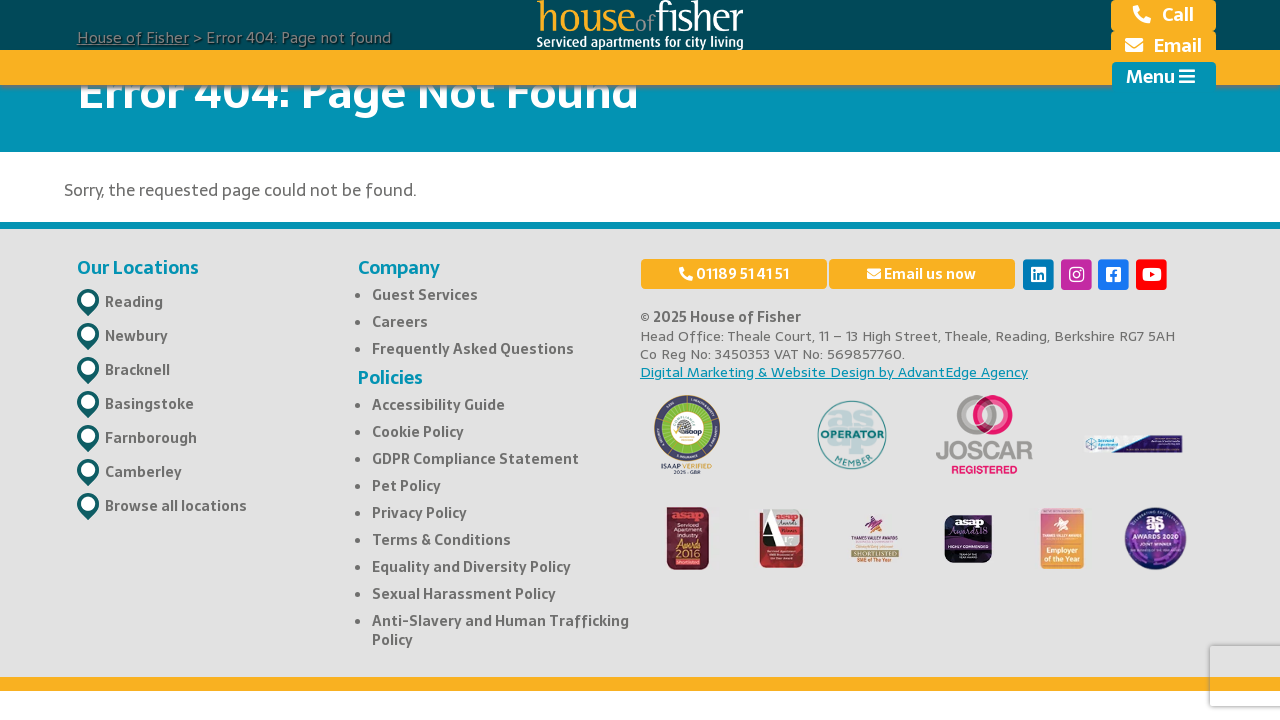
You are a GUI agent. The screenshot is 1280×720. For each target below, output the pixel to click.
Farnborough (151, 438)
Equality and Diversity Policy (471, 567)
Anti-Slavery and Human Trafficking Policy (500, 630)
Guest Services (425, 295)
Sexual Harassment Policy (464, 594)
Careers (400, 322)
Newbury (136, 336)
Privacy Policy (419, 513)
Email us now (921, 274)
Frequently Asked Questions (473, 349)
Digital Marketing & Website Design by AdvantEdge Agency (834, 372)
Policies (390, 377)
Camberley (143, 472)
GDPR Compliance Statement (475, 459)
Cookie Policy (418, 432)
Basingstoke (149, 404)
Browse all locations (176, 506)
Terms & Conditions (441, 540)
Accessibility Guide (438, 405)
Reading (134, 302)
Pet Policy (406, 486)
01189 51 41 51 (734, 274)
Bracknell (137, 370)
